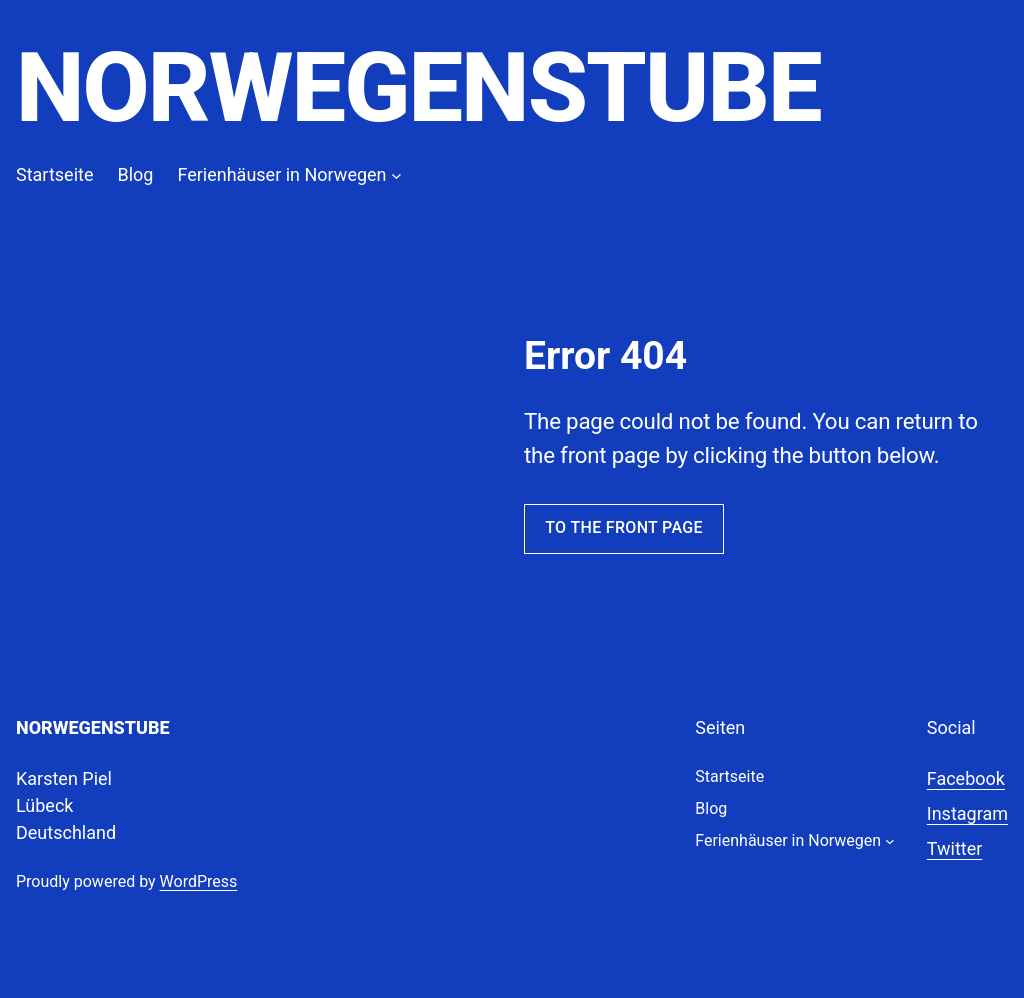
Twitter (955, 848)
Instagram (967, 813)
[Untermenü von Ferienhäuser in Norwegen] (396, 174)
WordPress (199, 881)
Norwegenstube (418, 88)
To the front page (624, 527)
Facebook (966, 778)
